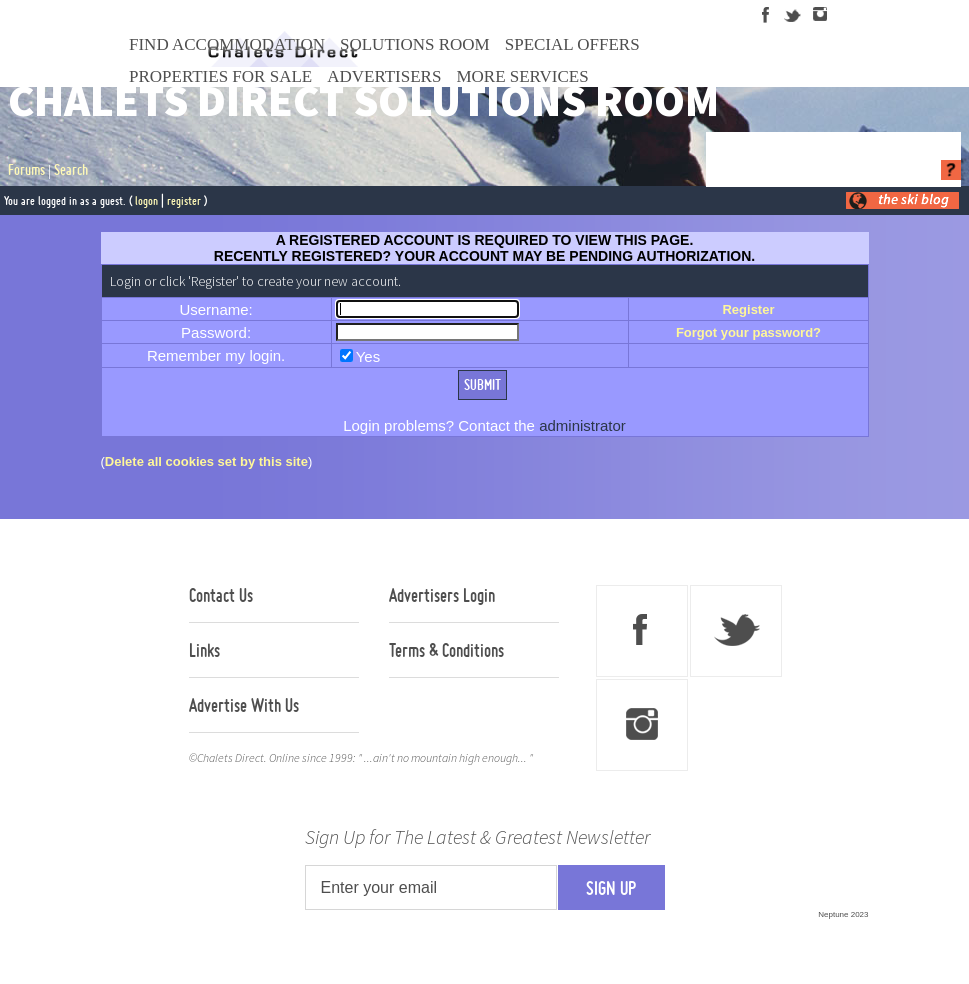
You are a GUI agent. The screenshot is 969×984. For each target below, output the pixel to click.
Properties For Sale (220, 76)
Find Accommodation (227, 44)
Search (71, 170)
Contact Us (221, 595)
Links (204, 650)
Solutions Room (415, 44)
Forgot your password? (748, 332)
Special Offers (572, 44)
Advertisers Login (442, 595)
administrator (582, 425)
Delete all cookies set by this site (206, 461)
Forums (26, 170)
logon (146, 200)
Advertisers (384, 76)
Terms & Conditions (446, 650)
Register (748, 309)
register (184, 200)
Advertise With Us (244, 705)
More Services (522, 76)
